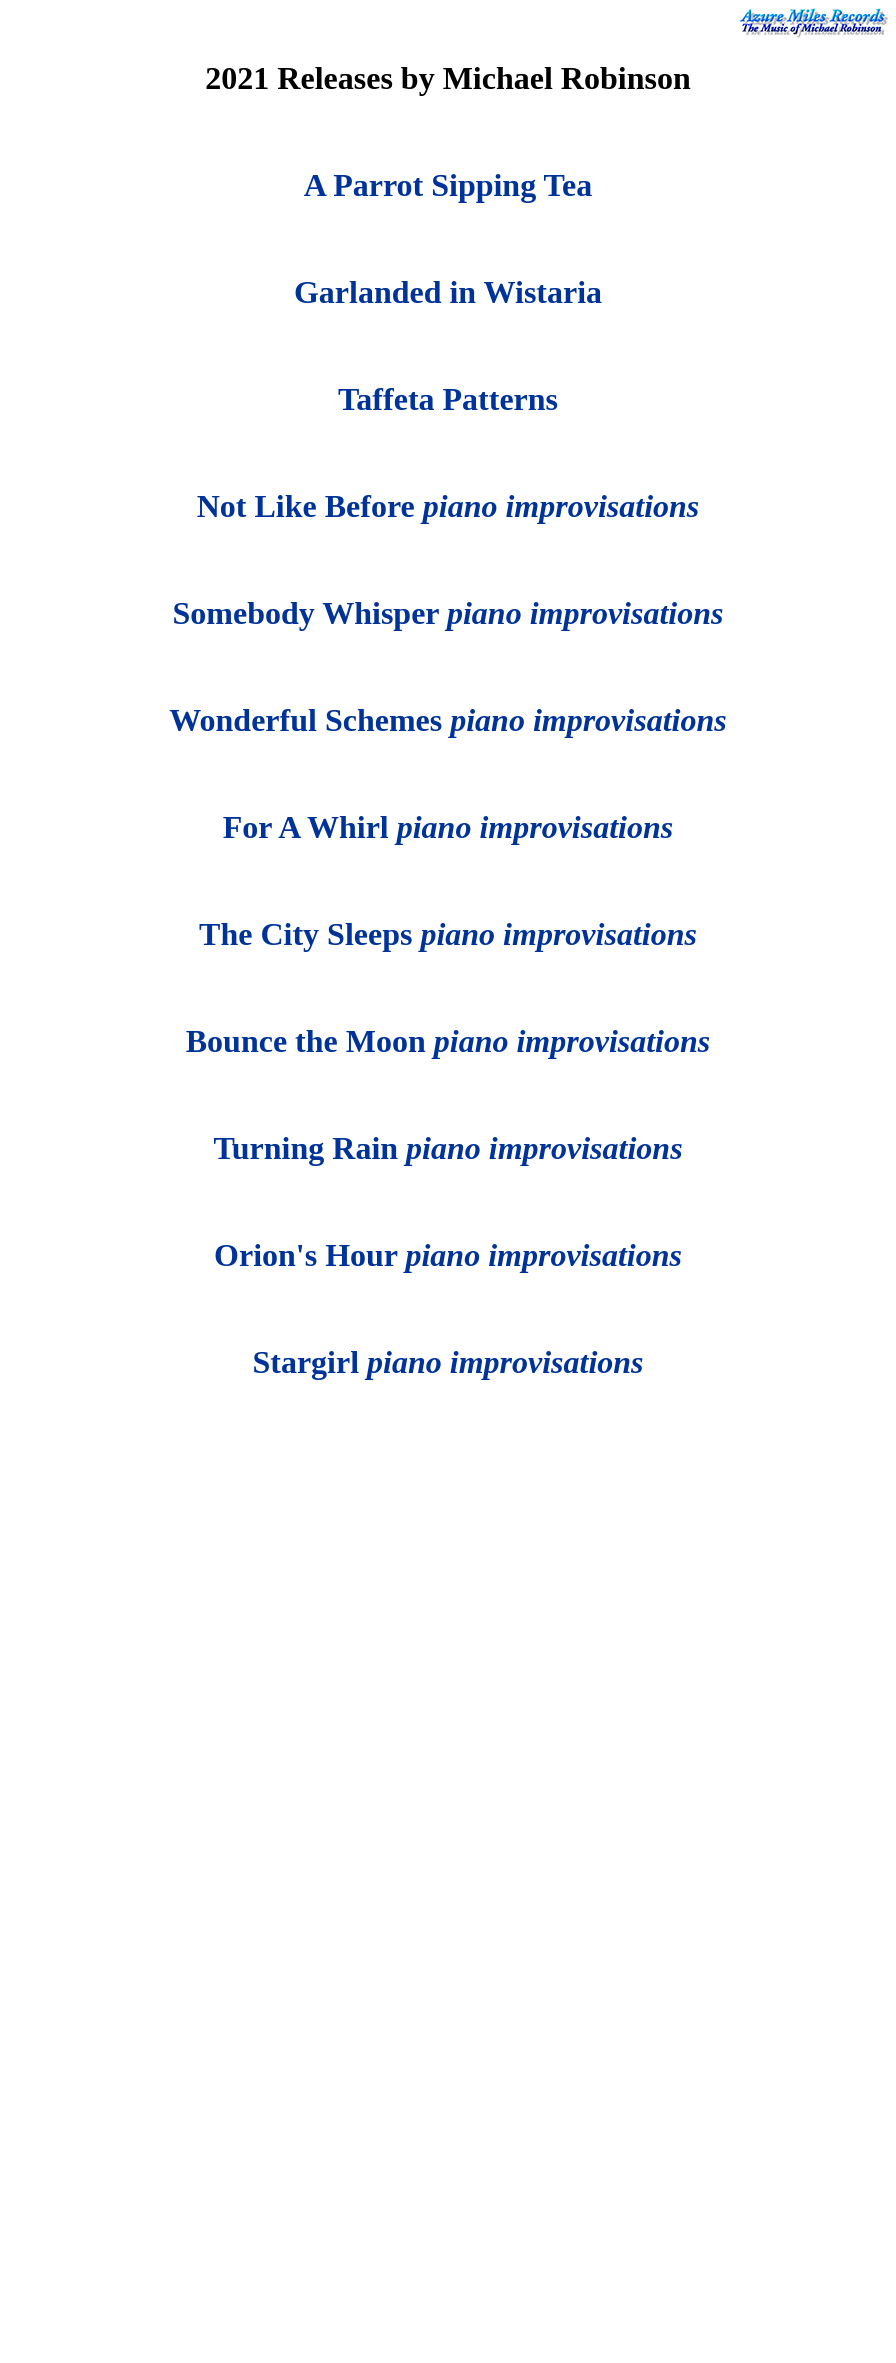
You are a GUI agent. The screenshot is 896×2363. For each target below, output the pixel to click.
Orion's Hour (448, 1255)
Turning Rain (447, 1148)
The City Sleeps (448, 934)
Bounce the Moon (448, 1041)
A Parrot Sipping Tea (448, 185)
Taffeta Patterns (448, 399)
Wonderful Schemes (447, 720)
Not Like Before (448, 506)
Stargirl (447, 1362)
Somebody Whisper (448, 613)
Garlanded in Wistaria (448, 292)
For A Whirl (448, 827)
